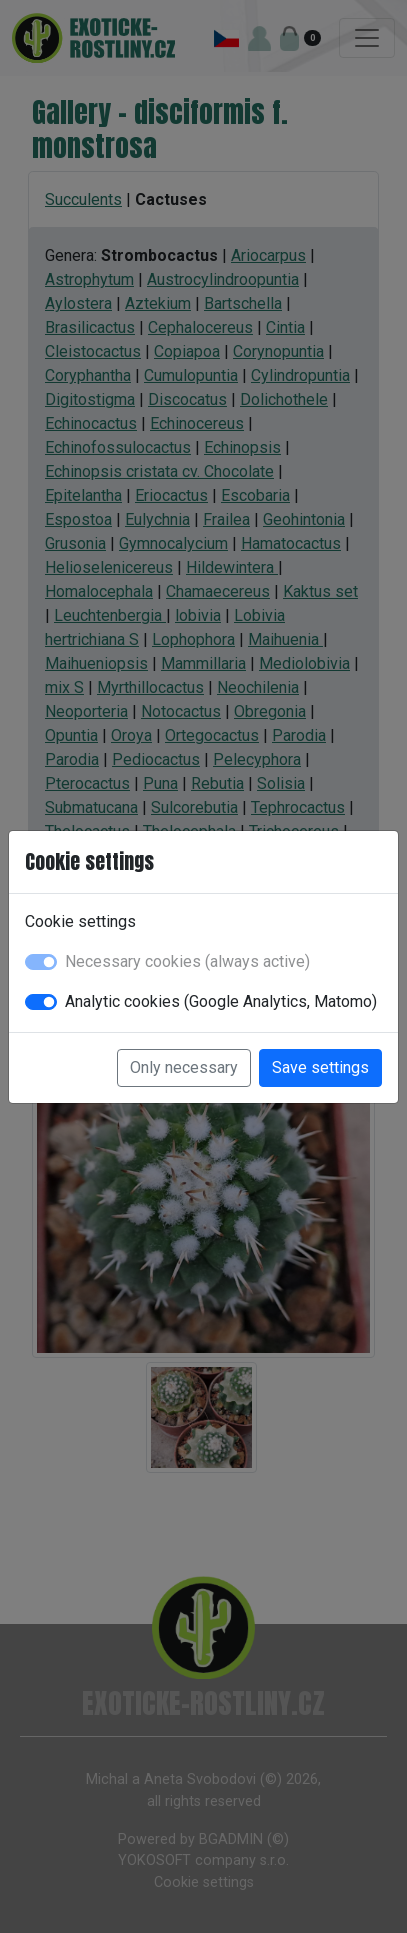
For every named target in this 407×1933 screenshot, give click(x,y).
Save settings (320, 1067)
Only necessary (184, 1067)
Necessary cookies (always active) (187, 961)
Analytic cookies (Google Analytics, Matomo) (221, 1001)
